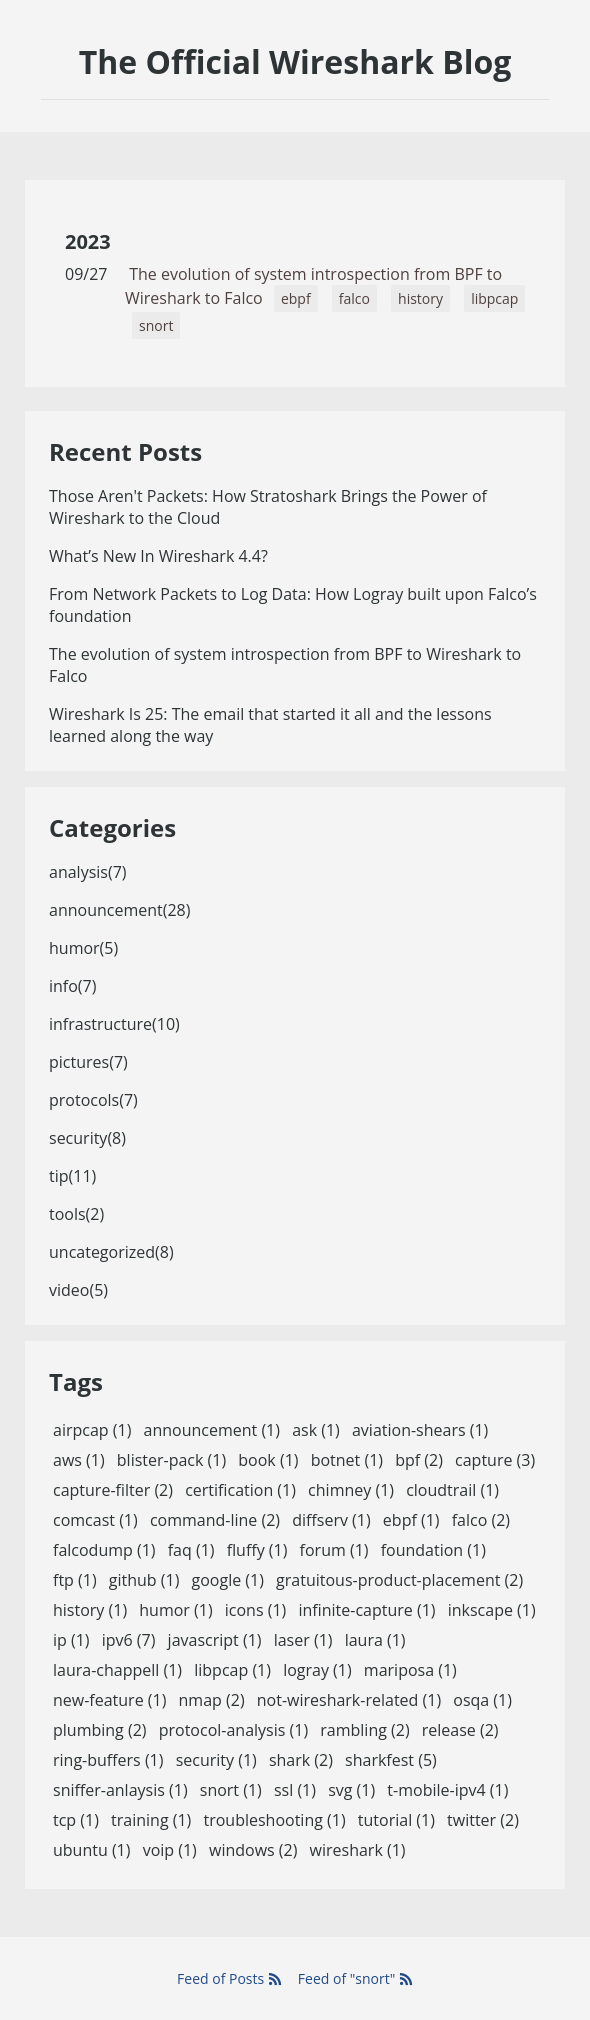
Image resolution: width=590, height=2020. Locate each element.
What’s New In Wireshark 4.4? (158, 556)
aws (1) (79, 1460)
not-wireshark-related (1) (349, 1700)
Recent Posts (125, 451)
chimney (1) (351, 1490)
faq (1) (191, 1550)
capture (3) (495, 1460)
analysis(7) (88, 872)
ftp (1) (75, 1580)
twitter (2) (483, 1820)
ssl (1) (295, 1790)
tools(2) (76, 1214)
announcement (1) (212, 1430)
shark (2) (301, 1760)
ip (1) (71, 1640)
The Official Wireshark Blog (295, 61)
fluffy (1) (257, 1550)
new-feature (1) (109, 1700)
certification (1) (240, 1490)
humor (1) (175, 1610)
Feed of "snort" (355, 1978)
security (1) (216, 1760)
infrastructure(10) (114, 1024)
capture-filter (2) (113, 1490)
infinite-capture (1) (366, 1610)
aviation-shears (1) (420, 1430)
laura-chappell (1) (117, 1670)
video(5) (78, 1290)
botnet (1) (347, 1460)
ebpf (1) (411, 1520)
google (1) (228, 1580)
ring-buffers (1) (108, 1760)
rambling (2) (364, 1730)
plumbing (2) (100, 1730)
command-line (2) (215, 1520)
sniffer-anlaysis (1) (120, 1790)
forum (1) (334, 1550)
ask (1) (316, 1430)
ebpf (296, 298)
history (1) (90, 1610)
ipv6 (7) (129, 1640)
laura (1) (375, 1640)
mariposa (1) (410, 1670)
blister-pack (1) (171, 1460)
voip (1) (170, 1850)
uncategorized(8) (111, 1252)
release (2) (460, 1730)
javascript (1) (215, 1640)
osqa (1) (482, 1700)
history (420, 298)
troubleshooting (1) (274, 1820)
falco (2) (481, 1520)
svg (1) (351, 1790)
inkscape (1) (492, 1610)
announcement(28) (119, 910)
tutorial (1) (396, 1820)
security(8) (87, 1138)
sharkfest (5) (391, 1760)
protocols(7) (93, 1100)
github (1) (144, 1580)
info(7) (72, 986)
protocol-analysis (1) (233, 1730)
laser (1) (303, 1640)
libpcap (494, 298)
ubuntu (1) (91, 1850)
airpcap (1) (92, 1430)
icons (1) (256, 1610)
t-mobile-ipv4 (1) (447, 1790)
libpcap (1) (232, 1670)
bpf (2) (419, 1460)
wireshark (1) (358, 1850)
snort (156, 325)
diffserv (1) (331, 1520)
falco (354, 298)
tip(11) (72, 1176)
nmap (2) (212, 1700)
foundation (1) (433, 1550)
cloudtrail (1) (452, 1490)
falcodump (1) (104, 1550)
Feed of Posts (229, 1978)
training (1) (151, 1820)
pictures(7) (88, 1062)
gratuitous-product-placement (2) (399, 1580)
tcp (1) (76, 1820)
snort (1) (231, 1790)
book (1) (268, 1460)
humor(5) (83, 948)
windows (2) (253, 1850)
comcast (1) (95, 1520)
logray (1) (317, 1670)
